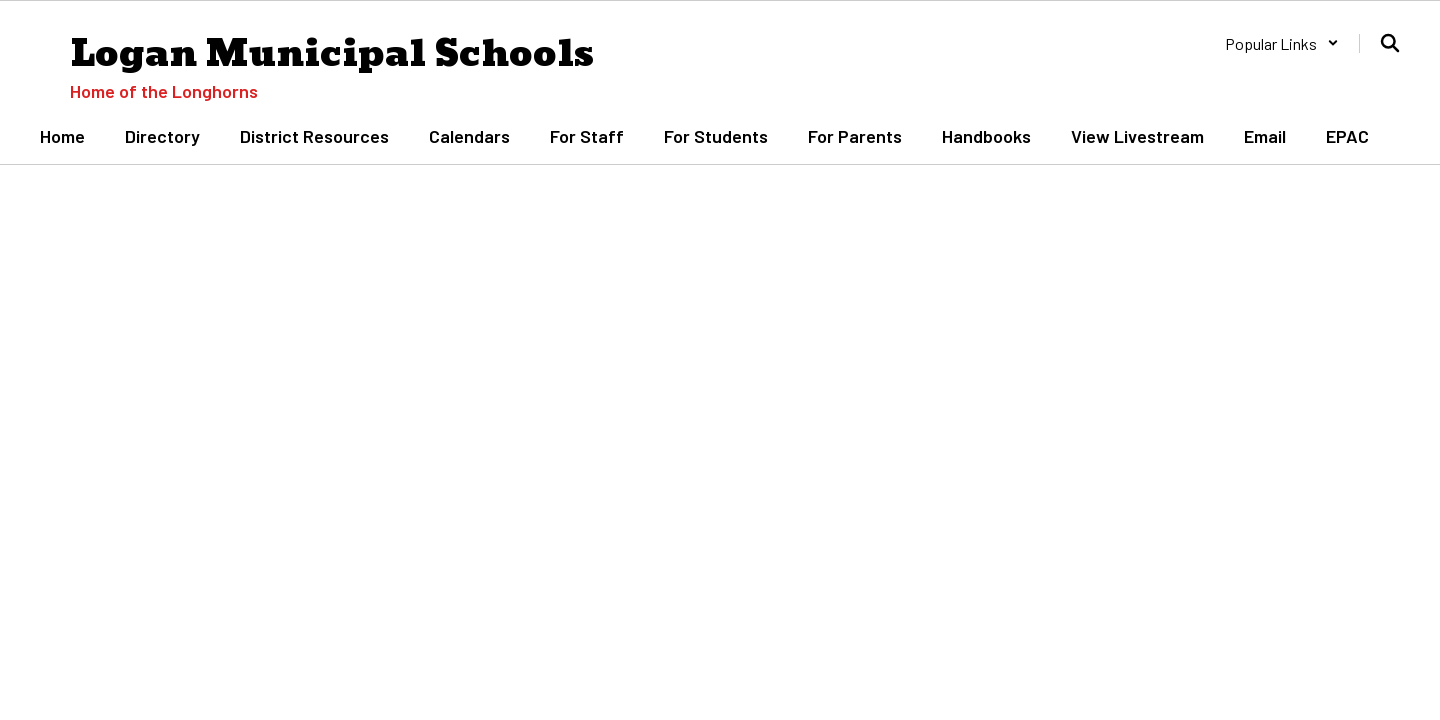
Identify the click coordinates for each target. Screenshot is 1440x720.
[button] (1282, 43)
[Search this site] (1390, 43)
